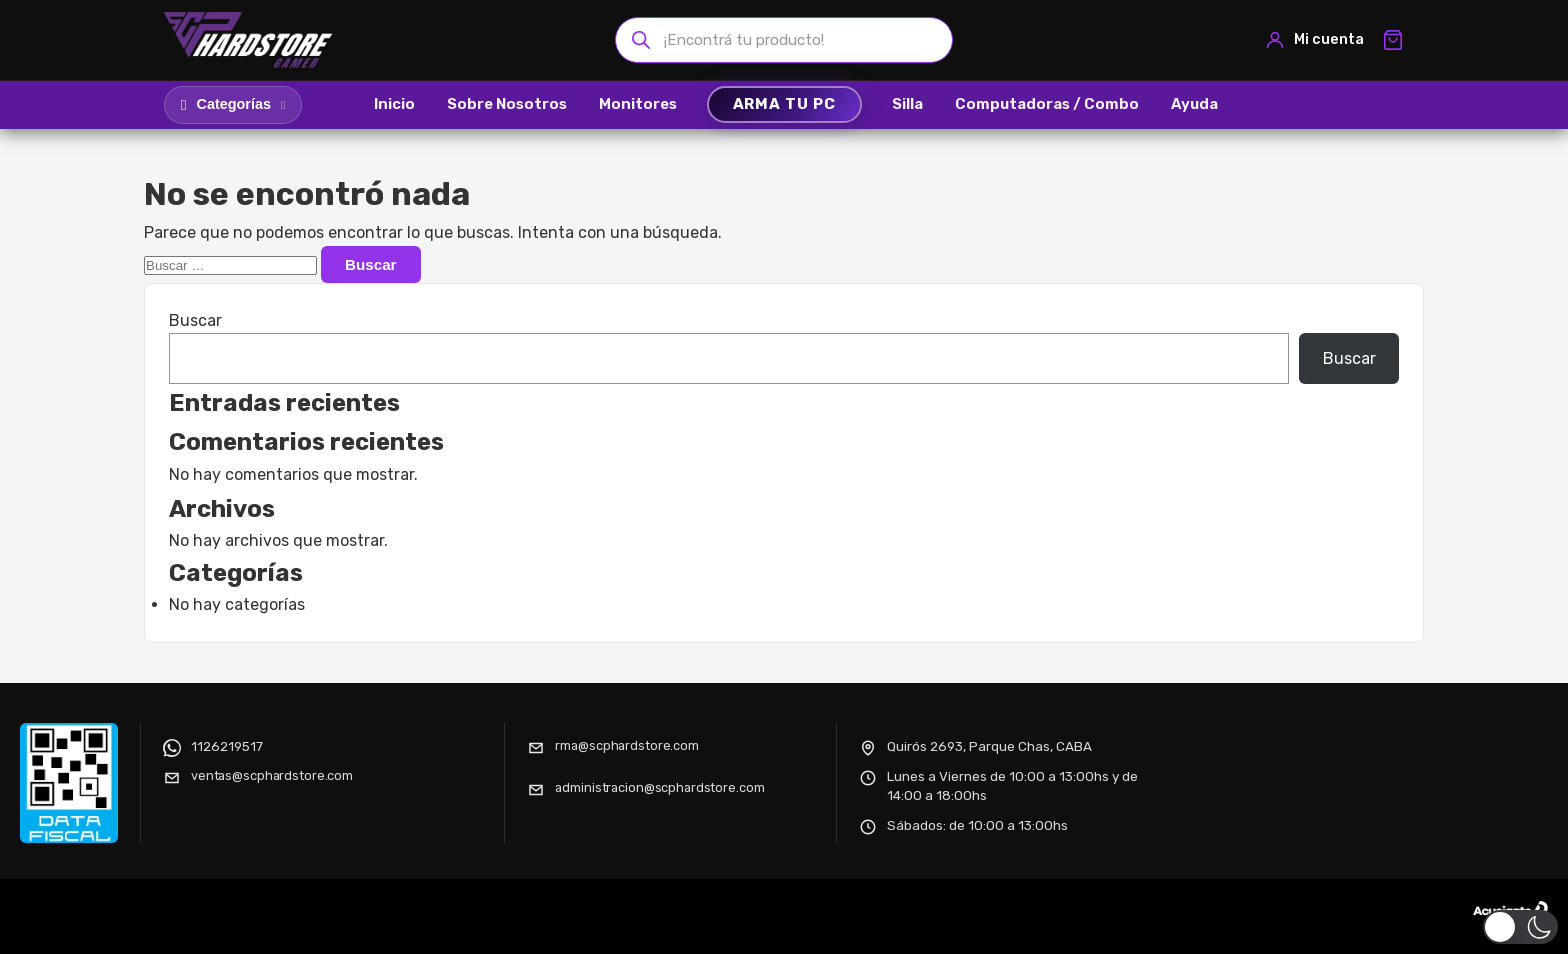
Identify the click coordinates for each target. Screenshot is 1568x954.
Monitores (638, 104)
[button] (1520, 927)
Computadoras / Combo (1047, 104)
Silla (907, 104)
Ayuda (1194, 104)
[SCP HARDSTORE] (251, 40)
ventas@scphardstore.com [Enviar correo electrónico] (272, 775)
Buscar (195, 320)
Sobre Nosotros (507, 104)
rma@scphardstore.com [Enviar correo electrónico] (626, 745)
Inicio (394, 104)
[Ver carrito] (1393, 40)
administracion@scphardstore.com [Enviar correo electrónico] (659, 787)
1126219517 (227, 746)
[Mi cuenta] (1314, 39)
